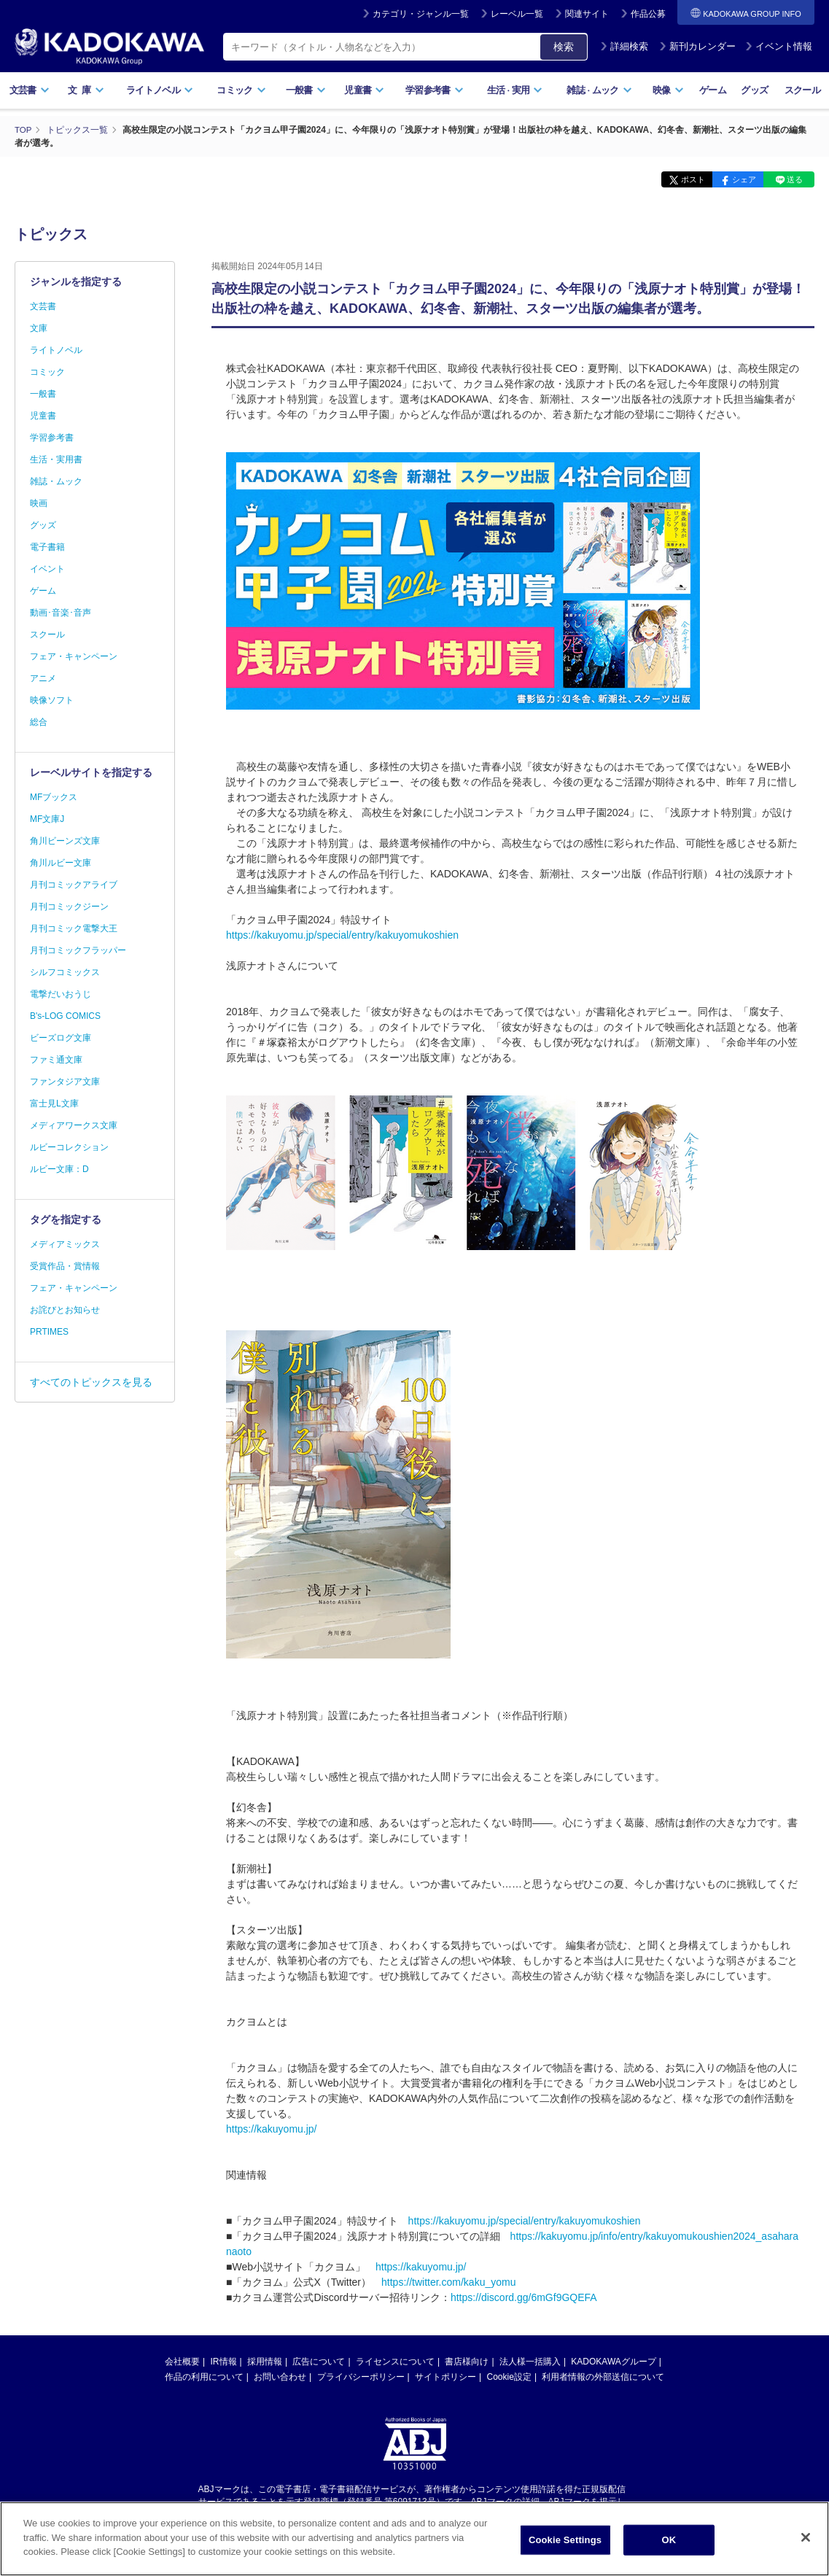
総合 (38, 722)
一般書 (306, 90)
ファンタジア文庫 (65, 1081)
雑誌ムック (599, 90)
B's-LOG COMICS (65, 1016)
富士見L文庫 (54, 1103)
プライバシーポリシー (361, 2376)
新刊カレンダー (697, 46)
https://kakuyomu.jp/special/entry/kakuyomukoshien (342, 934)
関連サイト (587, 14)
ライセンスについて (395, 2361)
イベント (47, 569)
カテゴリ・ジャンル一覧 (421, 14)
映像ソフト (52, 700)
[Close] (806, 2537)
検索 (563, 47)
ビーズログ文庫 (60, 1038)
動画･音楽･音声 (60, 613)
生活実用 (515, 90)
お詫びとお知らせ (65, 1310)
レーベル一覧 (517, 14)
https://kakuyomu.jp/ (271, 2128)
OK (669, 2539)
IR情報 (224, 2361)
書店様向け (467, 2361)
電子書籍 (47, 547)
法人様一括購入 (530, 2361)
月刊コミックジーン (69, 906)
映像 (668, 90)
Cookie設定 (509, 2376)
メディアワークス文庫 (73, 1125)
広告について (318, 2361)
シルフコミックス (65, 972)
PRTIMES (49, 1332)
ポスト (680, 179)
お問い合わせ (280, 2376)
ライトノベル (159, 90)
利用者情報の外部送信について (603, 2376)
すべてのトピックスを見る (91, 1382)
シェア (736, 179)
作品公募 (648, 14)
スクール (802, 90)
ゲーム (712, 90)
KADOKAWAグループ (613, 2361)
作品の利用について (204, 2376)
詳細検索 (624, 46)
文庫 (38, 328)
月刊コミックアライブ (73, 885)
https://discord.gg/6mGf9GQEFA (524, 2297)
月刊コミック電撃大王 (73, 928)
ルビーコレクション (69, 1147)
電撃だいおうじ (60, 994)
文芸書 (29, 90)
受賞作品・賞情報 (65, 1266)
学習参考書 (434, 90)
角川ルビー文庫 (60, 863)
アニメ (43, 678)
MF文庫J (47, 819)
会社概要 (182, 2361)
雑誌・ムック (56, 481)
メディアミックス (65, 1244)
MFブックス (53, 797)
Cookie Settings (565, 2539)
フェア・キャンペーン (73, 656)
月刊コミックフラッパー (78, 950)
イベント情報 (778, 46)
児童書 (364, 90)
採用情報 (264, 2361)
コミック (241, 90)
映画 (38, 503)
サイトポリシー (445, 2376)
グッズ (754, 90)
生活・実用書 (56, 459)
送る (793, 179)
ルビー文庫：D (59, 1169)
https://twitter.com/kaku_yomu (448, 2281)
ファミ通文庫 (56, 1060)
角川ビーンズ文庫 (65, 841)
